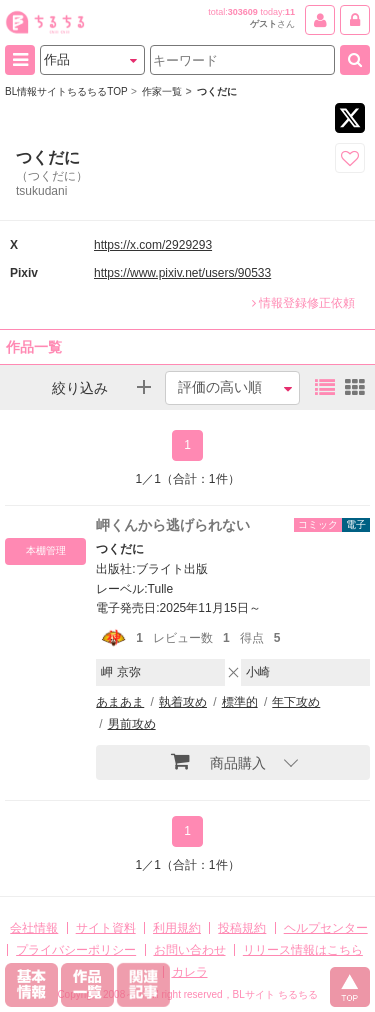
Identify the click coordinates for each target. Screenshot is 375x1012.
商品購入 (218, 761)
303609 (243, 12)
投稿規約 (242, 928)
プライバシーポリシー (76, 950)
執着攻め (183, 702)
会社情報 (34, 928)
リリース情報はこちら (303, 950)
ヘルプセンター (326, 928)
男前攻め (132, 724)
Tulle (161, 589)
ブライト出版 (172, 569)
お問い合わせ (190, 950)
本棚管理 (46, 550)
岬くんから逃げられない (173, 525)
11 (290, 12)
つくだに (120, 549)
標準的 (240, 702)
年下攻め (296, 702)
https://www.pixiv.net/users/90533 (182, 273)
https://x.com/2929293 (153, 245)
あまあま (120, 702)
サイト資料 (106, 928)
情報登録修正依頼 (303, 303)
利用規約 (177, 928)
